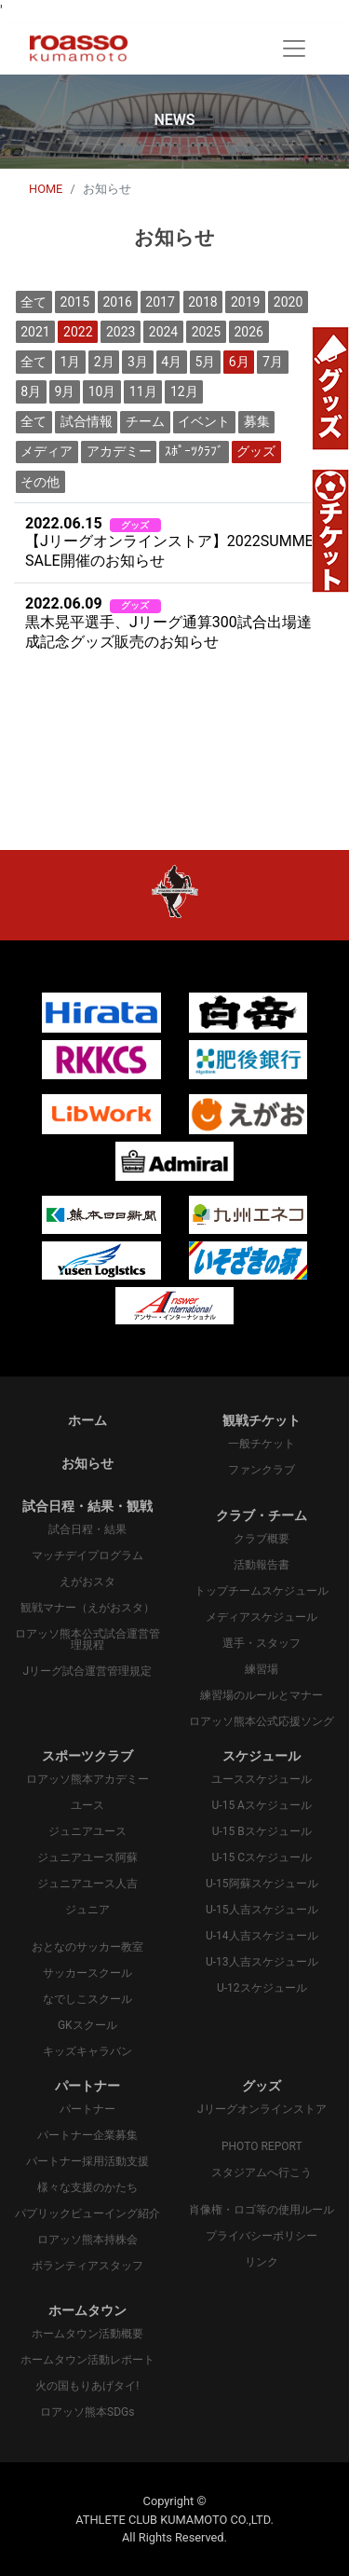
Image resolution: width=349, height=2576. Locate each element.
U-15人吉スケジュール (262, 1909)
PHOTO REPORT (261, 2146)
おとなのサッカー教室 (87, 1946)
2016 (116, 302)
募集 (257, 421)
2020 (288, 302)
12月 (184, 391)
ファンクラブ (261, 1469)
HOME (45, 189)
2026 (248, 331)
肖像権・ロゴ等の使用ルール (261, 2209)
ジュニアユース (87, 1831)
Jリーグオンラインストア (262, 2109)
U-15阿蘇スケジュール (262, 1883)
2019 (245, 302)
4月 (171, 361)
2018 (202, 302)
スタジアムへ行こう (261, 2172)
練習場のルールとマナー (261, 1695)
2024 (163, 331)
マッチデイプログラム (87, 1555)
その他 (40, 481)
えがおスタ (87, 1581)
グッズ (255, 451)
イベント (204, 421)
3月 (138, 361)
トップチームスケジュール (262, 1590)
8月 (30, 391)
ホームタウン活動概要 (87, 2333)
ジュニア (87, 1909)
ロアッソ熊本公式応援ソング (261, 1721)
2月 (104, 361)
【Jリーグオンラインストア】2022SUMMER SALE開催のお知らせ (174, 542)
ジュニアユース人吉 (87, 1883)
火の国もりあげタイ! (87, 2385)
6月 (239, 361)
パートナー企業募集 (87, 2135)
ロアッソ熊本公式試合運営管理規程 (87, 1639)
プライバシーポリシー (261, 2235)
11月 (143, 391)
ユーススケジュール (261, 1779)
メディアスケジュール (261, 1617)
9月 (64, 391)
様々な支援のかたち (87, 2187)
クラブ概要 (261, 1538)
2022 (77, 331)
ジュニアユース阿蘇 (87, 1857)
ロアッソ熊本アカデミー (87, 1779)
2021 (34, 331)
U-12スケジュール (262, 1987)
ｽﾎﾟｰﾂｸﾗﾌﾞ (194, 451)
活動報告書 (261, 1564)
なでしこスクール (87, 1999)
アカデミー (119, 451)
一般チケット (261, 1443)
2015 (74, 302)
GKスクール (87, 2025)
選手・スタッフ (261, 1643)
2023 (120, 331)
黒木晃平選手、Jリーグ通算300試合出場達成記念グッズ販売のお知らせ (168, 623)
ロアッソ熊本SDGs (87, 2411)
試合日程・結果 (87, 1529)
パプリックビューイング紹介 (87, 2213)
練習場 (261, 1669)
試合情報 (86, 421)
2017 (159, 302)
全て (33, 302)
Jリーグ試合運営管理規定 (87, 1671)
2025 (206, 331)
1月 (70, 361)
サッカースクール (87, 1973)
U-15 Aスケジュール (262, 1805)
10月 (102, 391)
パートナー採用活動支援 (87, 2161)
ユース (87, 1805)
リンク (261, 2261)
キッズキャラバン (87, 2051)
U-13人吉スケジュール (262, 1961)
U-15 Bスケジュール (262, 1831)
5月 (205, 361)
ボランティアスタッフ (87, 2265)
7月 (272, 361)
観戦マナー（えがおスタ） (87, 1607)
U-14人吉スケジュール (262, 1935)
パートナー (87, 2109)
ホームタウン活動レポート (87, 2359)
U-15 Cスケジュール (262, 1857)
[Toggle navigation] (294, 48)
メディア (46, 451)
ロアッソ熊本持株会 (87, 2239)
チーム (145, 421)
